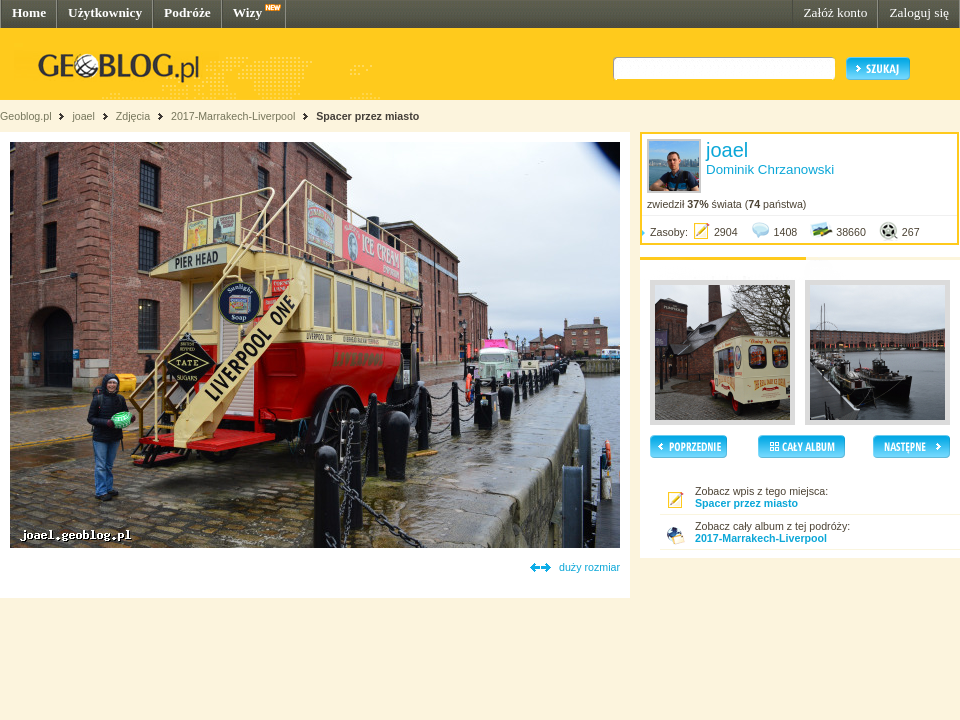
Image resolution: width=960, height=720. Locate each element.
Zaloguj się (919, 12)
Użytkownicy (105, 12)
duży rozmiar (589, 567)
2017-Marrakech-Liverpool (233, 116)
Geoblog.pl (26, 116)
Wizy (247, 12)
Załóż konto (835, 12)
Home (29, 12)
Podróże (187, 12)
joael (83, 116)
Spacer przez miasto (367, 116)
